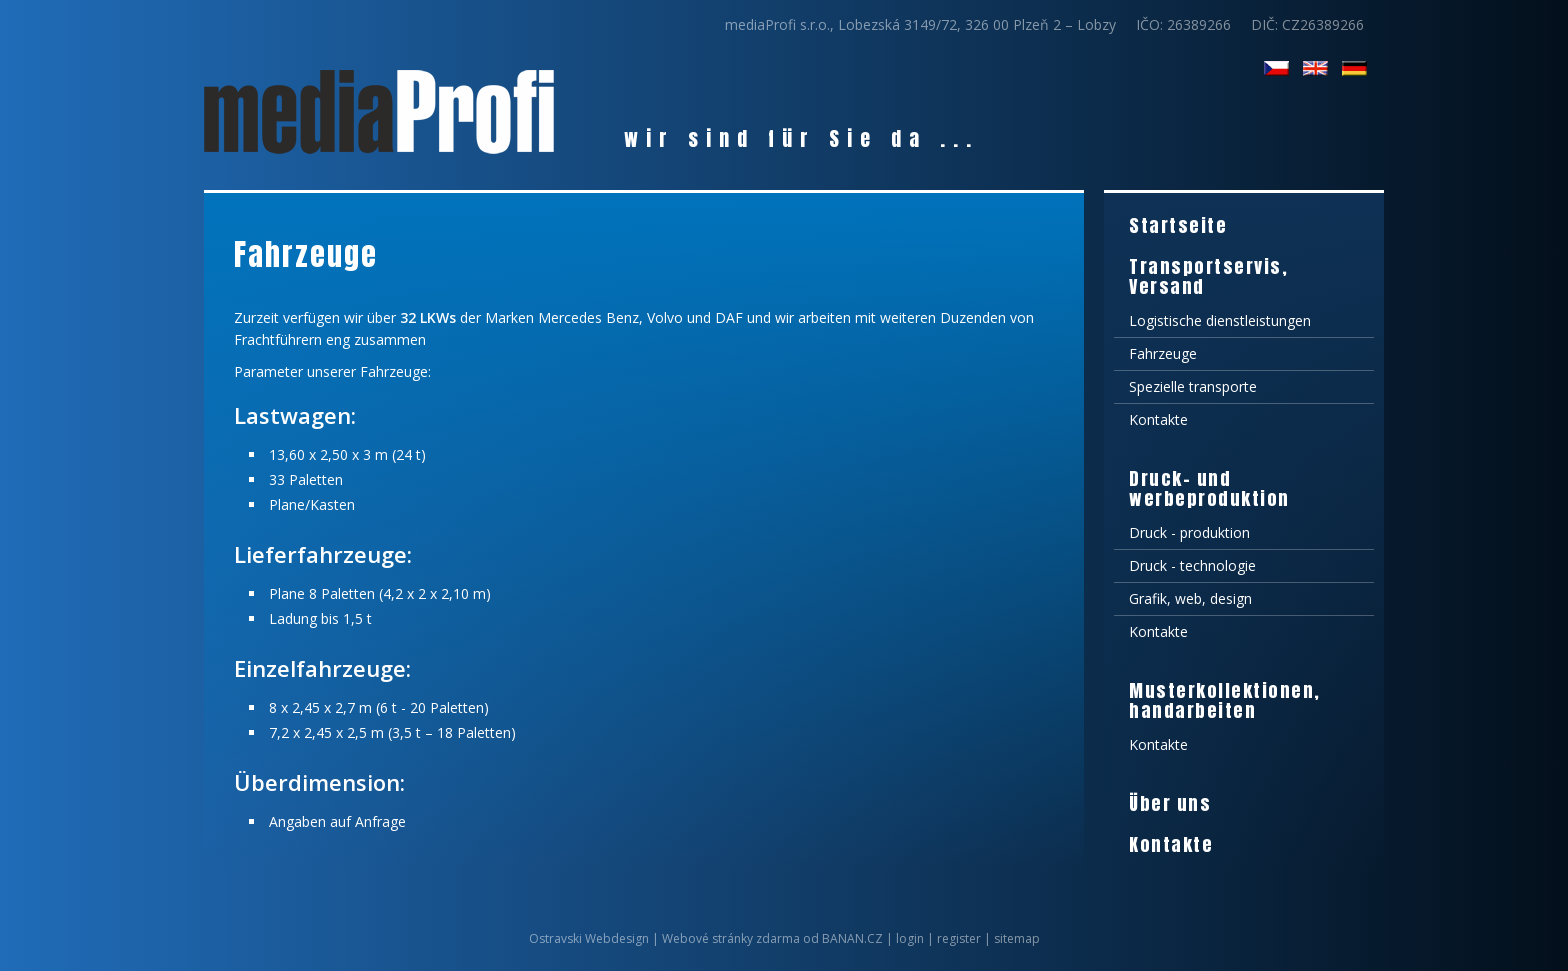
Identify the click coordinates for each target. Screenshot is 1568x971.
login (910, 938)
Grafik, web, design (1190, 598)
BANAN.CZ (852, 938)
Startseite (1178, 225)
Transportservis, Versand (1208, 276)
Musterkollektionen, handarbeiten (1225, 700)
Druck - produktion (1189, 532)
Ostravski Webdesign (590, 938)
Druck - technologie (1192, 565)
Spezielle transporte (1193, 386)
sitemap (1017, 938)
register (959, 938)
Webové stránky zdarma (731, 938)
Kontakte (1158, 419)
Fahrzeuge (1163, 353)
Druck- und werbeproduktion (1209, 488)
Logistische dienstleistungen (1220, 320)
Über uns (1170, 803)
